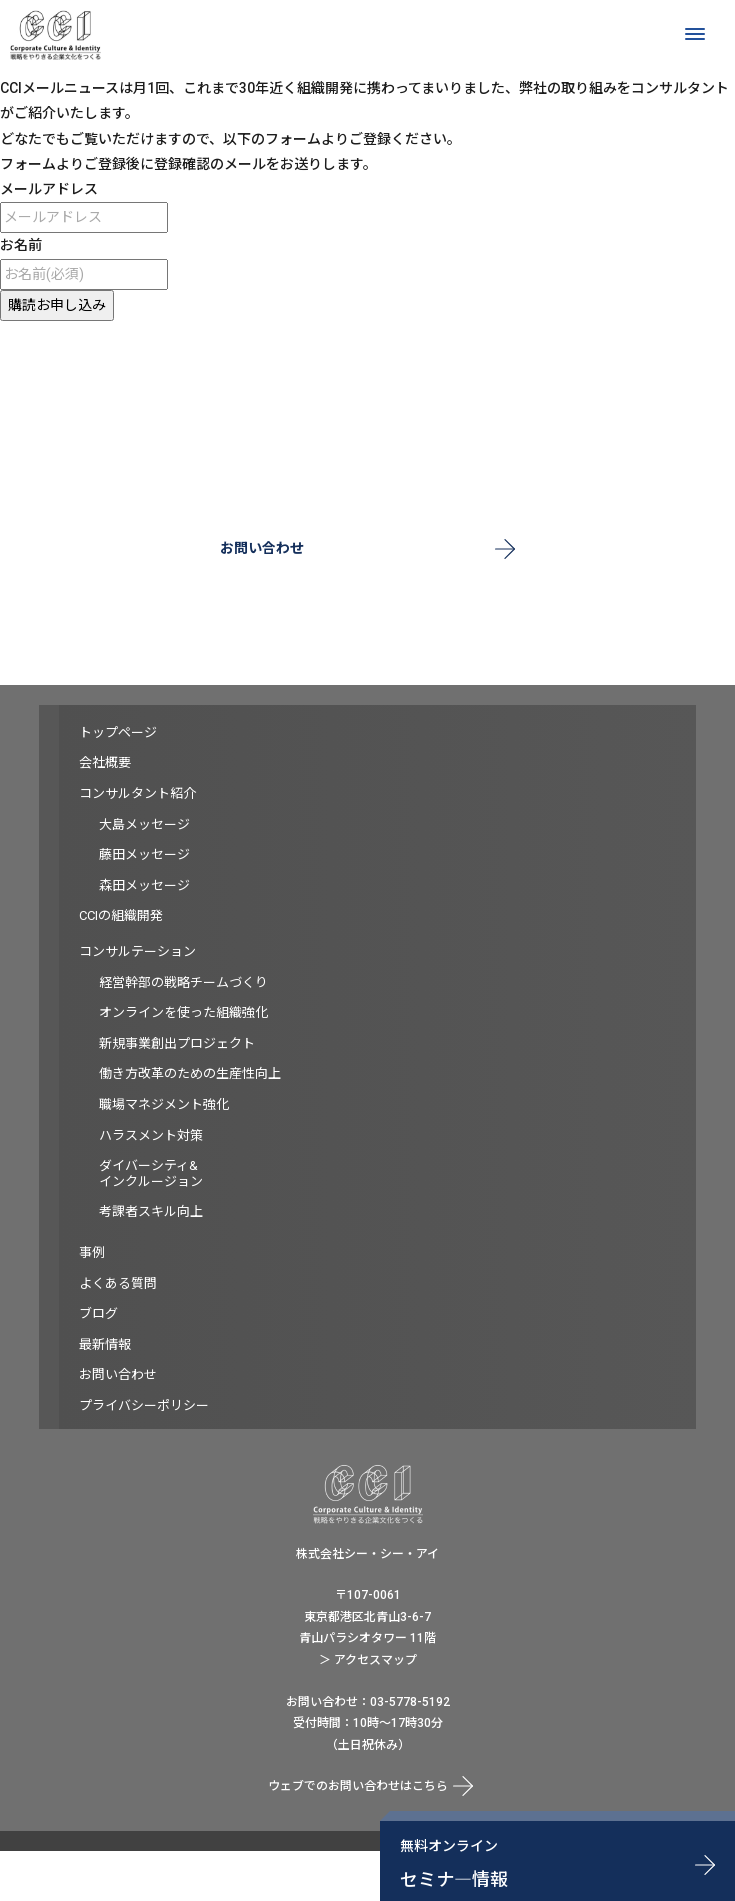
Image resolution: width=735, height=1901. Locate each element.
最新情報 (105, 1344)
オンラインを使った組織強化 (183, 1012)
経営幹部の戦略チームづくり (183, 982)
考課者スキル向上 (151, 1211)
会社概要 (105, 762)
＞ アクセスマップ (368, 1660)
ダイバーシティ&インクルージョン (151, 1173)
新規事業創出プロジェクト (177, 1043)
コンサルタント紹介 (137, 793)
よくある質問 (118, 1283)
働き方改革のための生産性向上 (190, 1073)
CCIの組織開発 (121, 915)
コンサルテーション (137, 951)
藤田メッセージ (144, 854)
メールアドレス (49, 189)
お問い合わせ (262, 548)
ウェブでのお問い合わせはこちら (358, 1786)
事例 (92, 1252)
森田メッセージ (144, 885)
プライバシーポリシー (144, 1405)
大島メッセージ (144, 824)
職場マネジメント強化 (164, 1104)
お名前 (21, 245)
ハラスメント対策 (151, 1135)
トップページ (118, 732)
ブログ (98, 1313)
